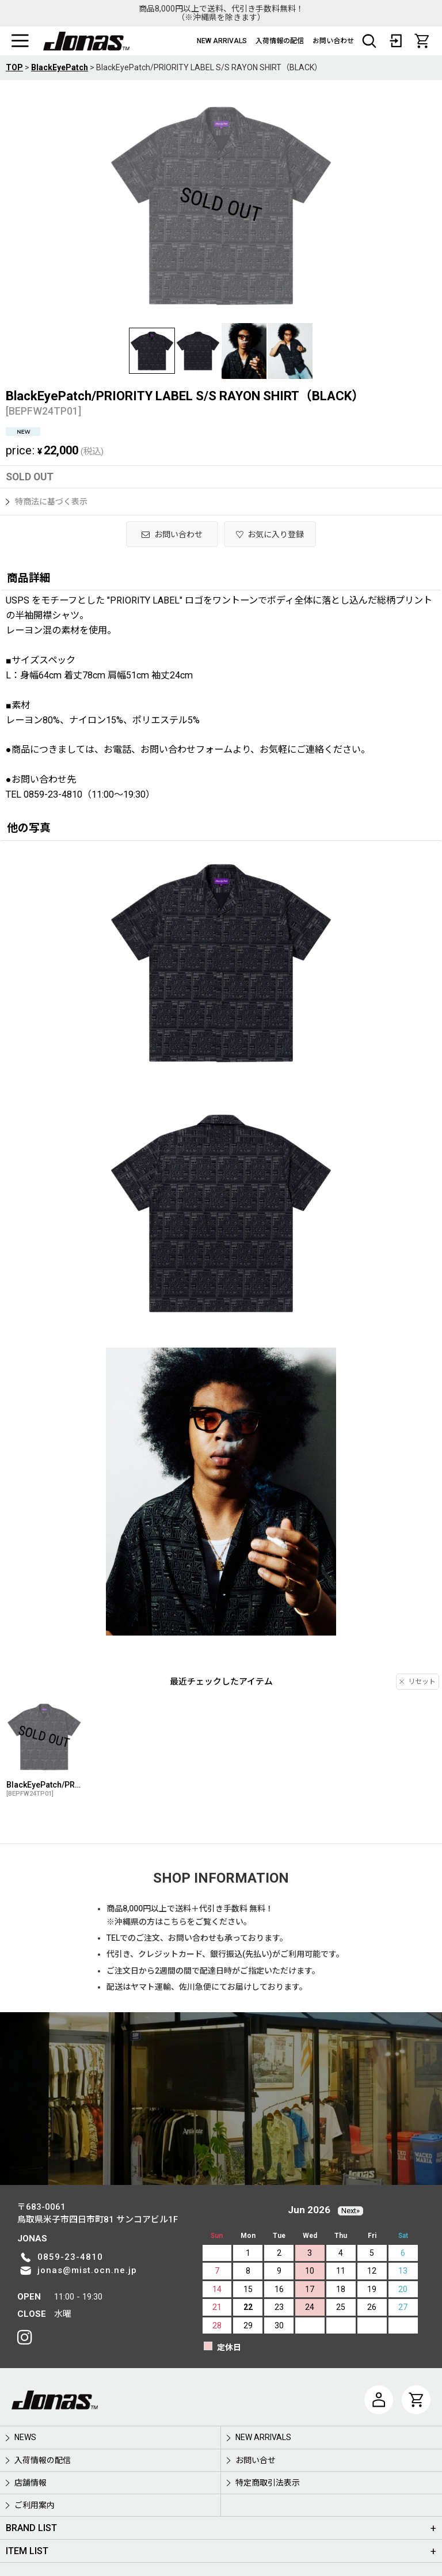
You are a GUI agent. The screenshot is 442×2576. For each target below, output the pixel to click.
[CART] (421, 41)
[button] (20, 41)
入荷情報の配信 (280, 41)
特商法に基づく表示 (46, 501)
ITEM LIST (27, 2550)
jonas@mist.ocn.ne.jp (87, 2270)
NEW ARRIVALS (222, 41)
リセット (417, 1681)
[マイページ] (378, 2399)
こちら (175, 1921)
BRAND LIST (31, 2527)
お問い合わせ (333, 41)
